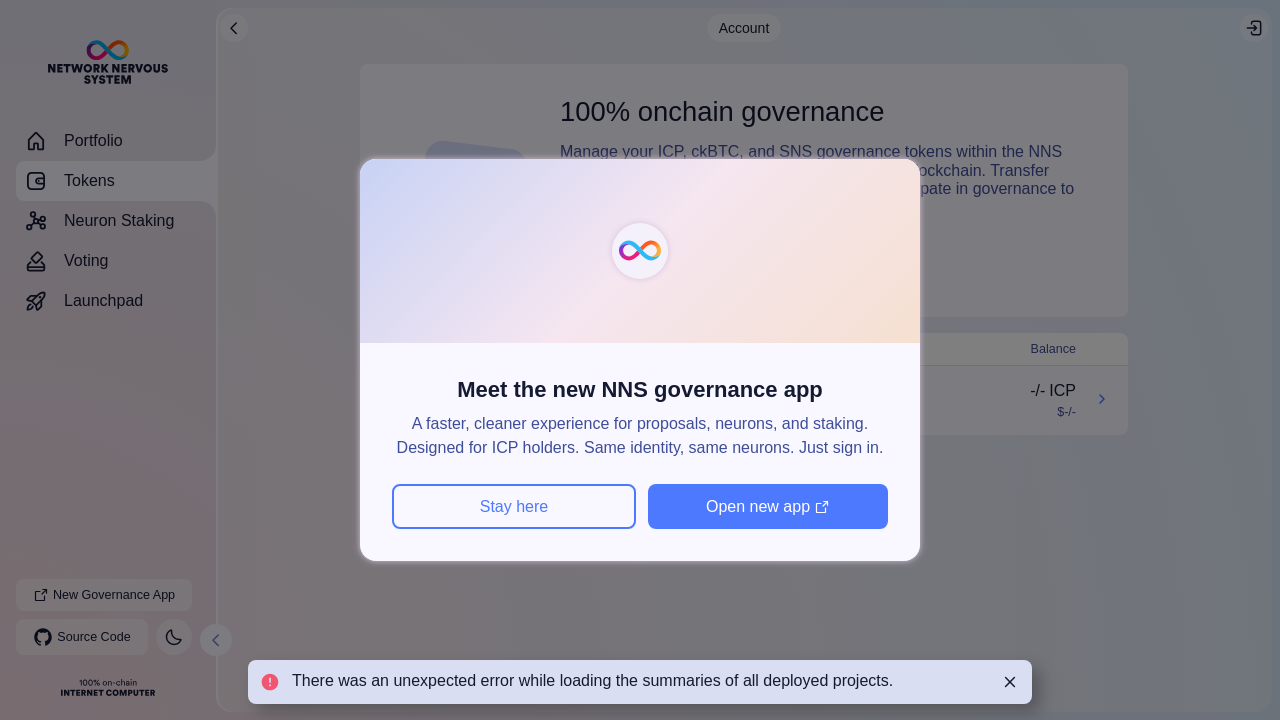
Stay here (514, 506)
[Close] (1010, 682)
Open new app (768, 506)
